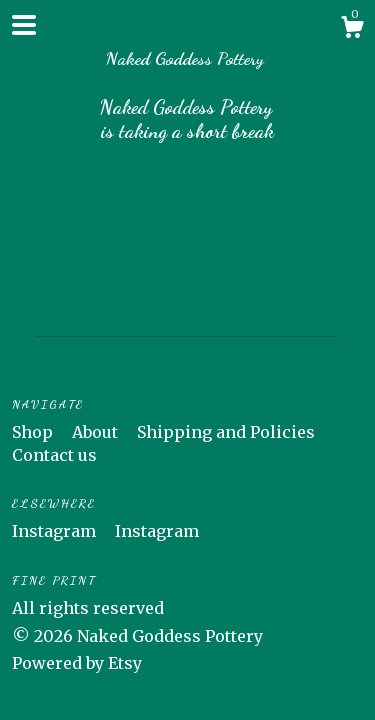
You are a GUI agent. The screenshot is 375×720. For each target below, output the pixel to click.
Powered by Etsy (77, 663)
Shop (34, 432)
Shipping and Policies (226, 432)
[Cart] (352, 30)
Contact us (54, 455)
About (97, 432)
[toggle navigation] (24, 25)
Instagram (56, 531)
